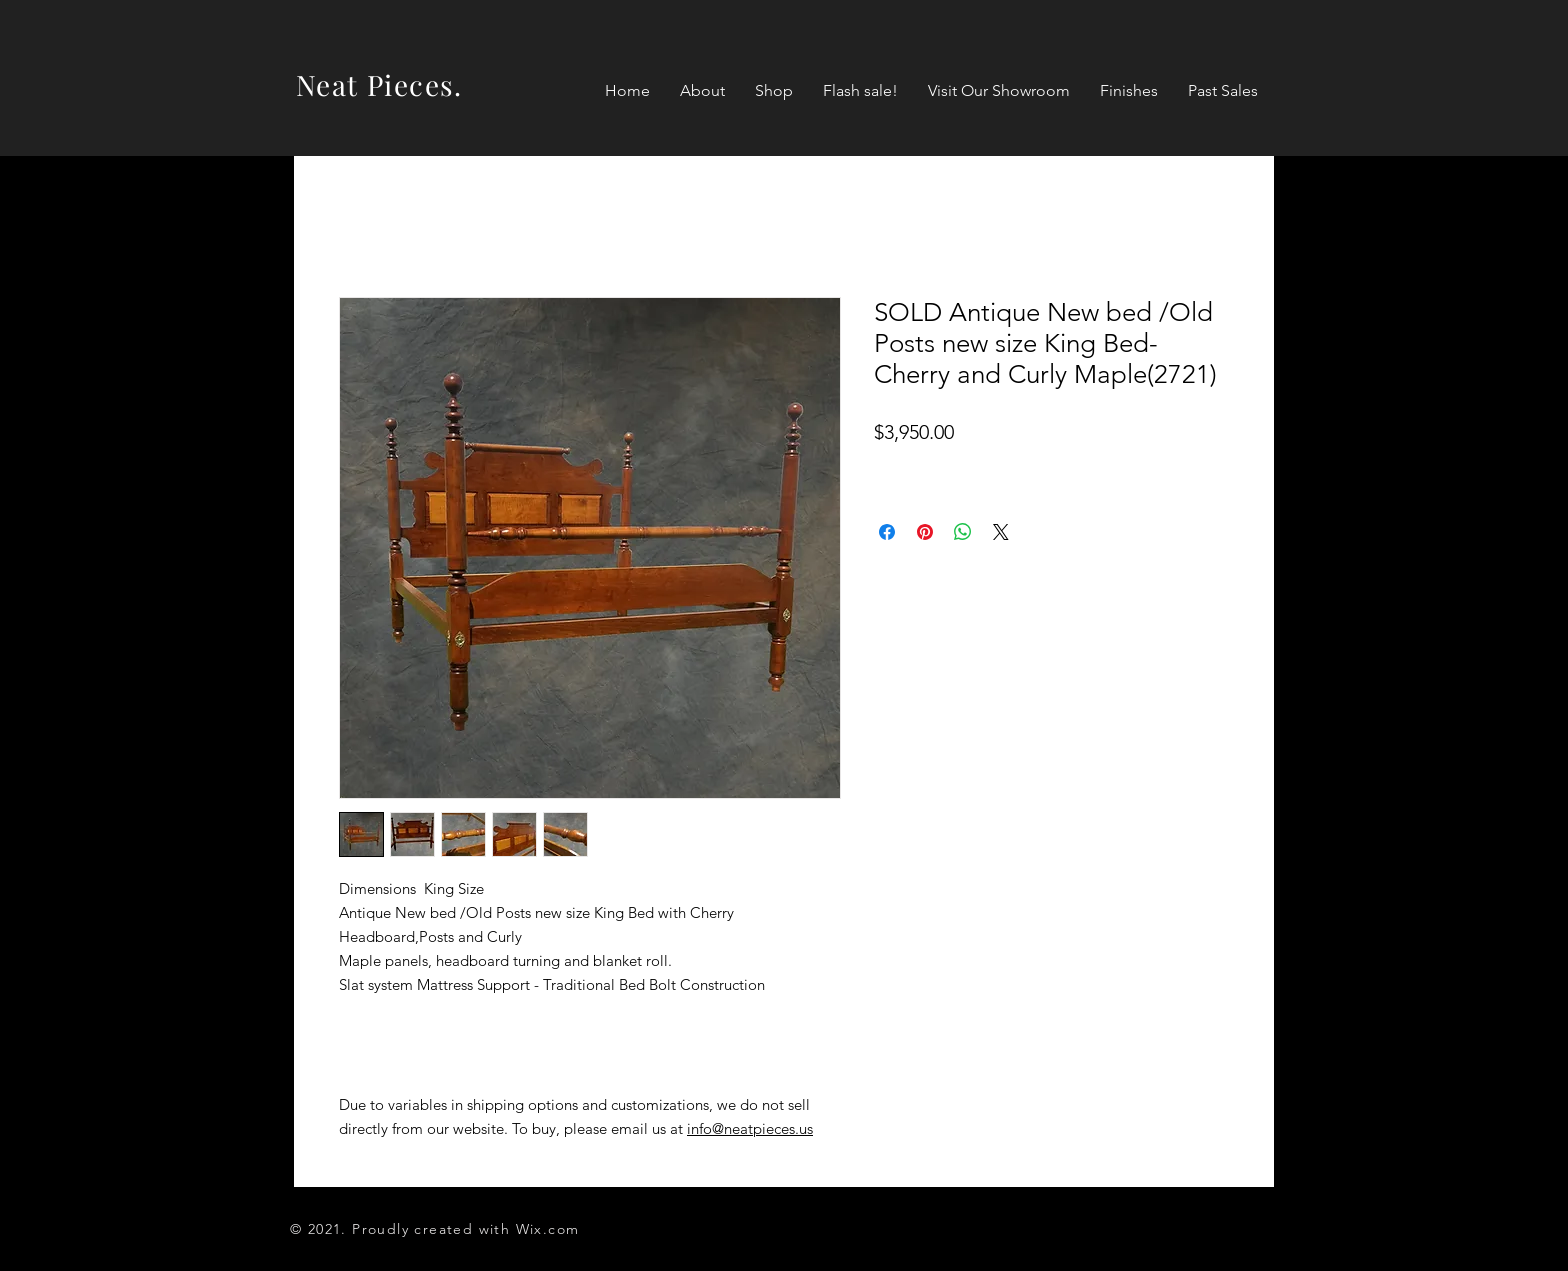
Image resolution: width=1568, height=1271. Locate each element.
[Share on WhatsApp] (963, 532)
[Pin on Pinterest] (925, 532)
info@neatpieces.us (750, 1128)
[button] (774, 91)
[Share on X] (1001, 532)
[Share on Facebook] (887, 532)
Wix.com (548, 1229)
